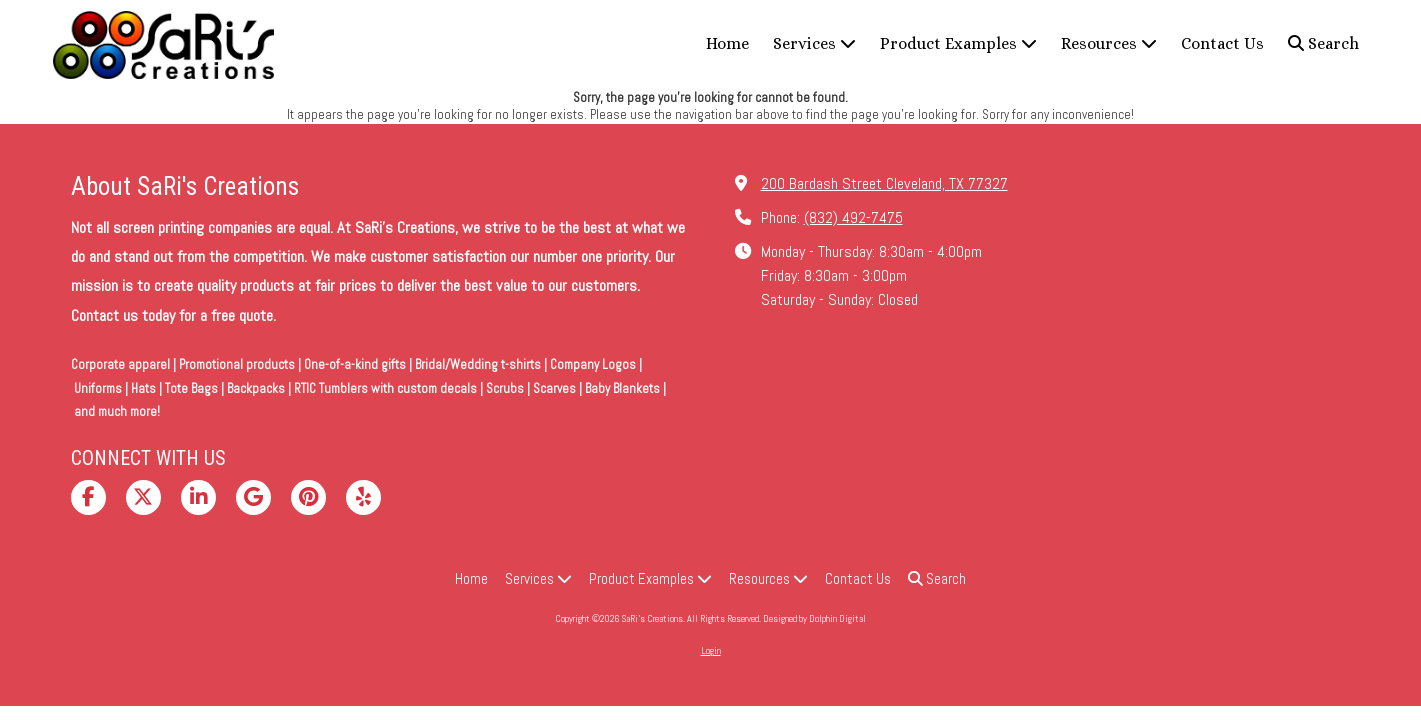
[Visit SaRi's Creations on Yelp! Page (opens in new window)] (363, 497)
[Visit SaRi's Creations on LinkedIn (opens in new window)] (198, 497)
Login (711, 650)
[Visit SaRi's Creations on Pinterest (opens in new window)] (308, 497)
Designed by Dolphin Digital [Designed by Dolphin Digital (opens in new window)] (814, 618)
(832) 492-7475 (853, 217)
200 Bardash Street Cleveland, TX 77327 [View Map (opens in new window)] (884, 183)
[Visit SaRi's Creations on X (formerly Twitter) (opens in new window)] (143, 497)
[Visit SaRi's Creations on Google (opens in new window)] (253, 497)
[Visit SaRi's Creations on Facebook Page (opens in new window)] (88, 497)
